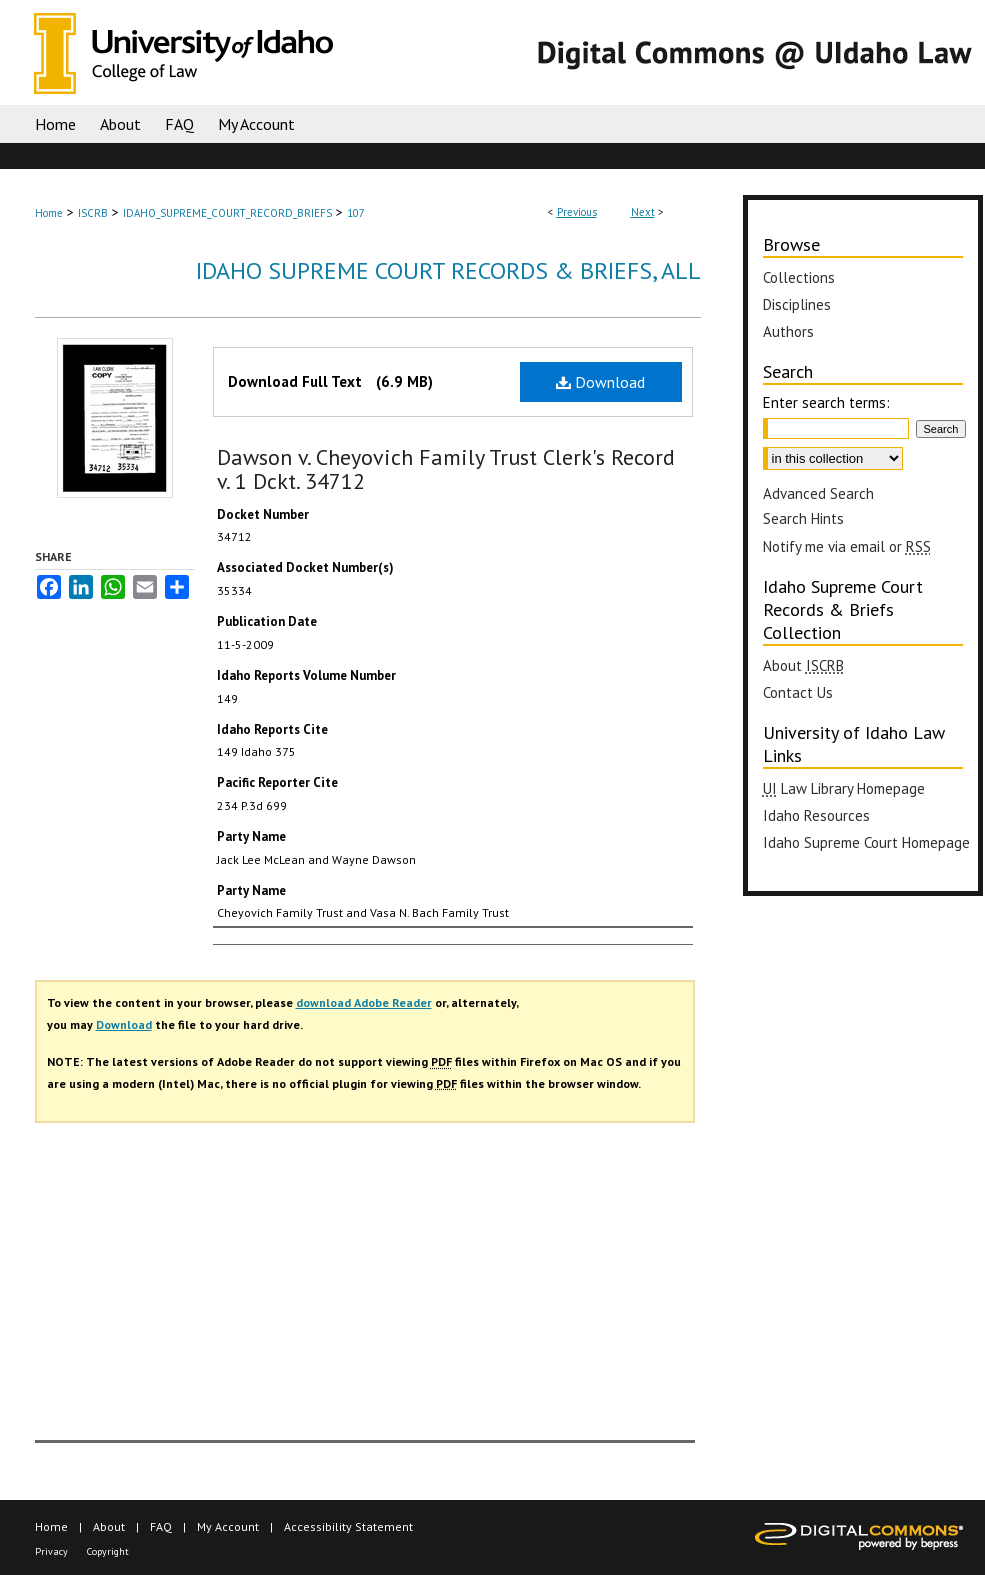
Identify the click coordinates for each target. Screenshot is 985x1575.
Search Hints (803, 518)
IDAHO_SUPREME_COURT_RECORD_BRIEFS (227, 213)
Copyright (108, 1551)
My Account (228, 1526)
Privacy (51, 1551)
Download (600, 382)
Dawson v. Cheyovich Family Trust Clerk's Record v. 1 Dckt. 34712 (446, 469)
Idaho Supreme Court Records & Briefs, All (448, 270)
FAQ (161, 1526)
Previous (577, 212)
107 (356, 213)
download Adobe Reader (364, 1002)
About (109, 1526)
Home (49, 213)
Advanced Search (818, 493)
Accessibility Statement (348, 1526)
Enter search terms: (826, 402)
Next (643, 212)
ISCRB (93, 213)
